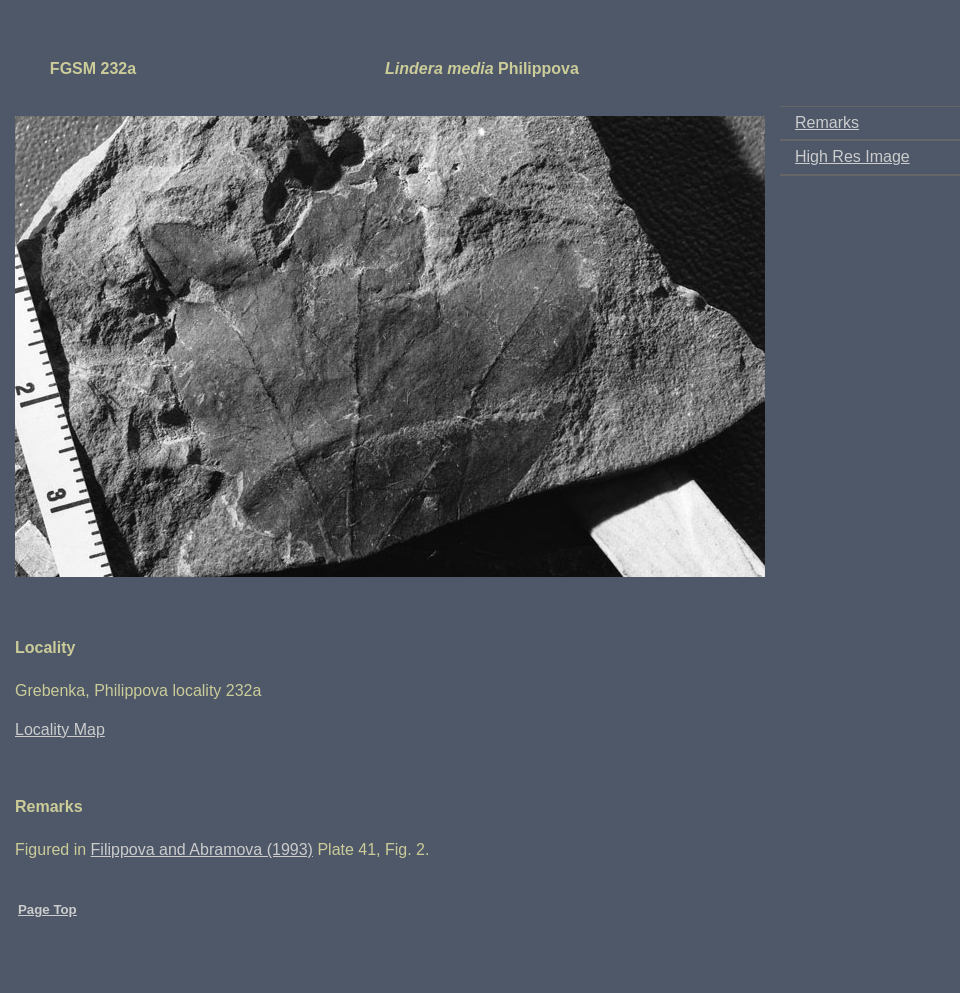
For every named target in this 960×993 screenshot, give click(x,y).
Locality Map (60, 729)
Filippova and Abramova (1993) (202, 849)
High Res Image (852, 156)
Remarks (827, 122)
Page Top (47, 909)
